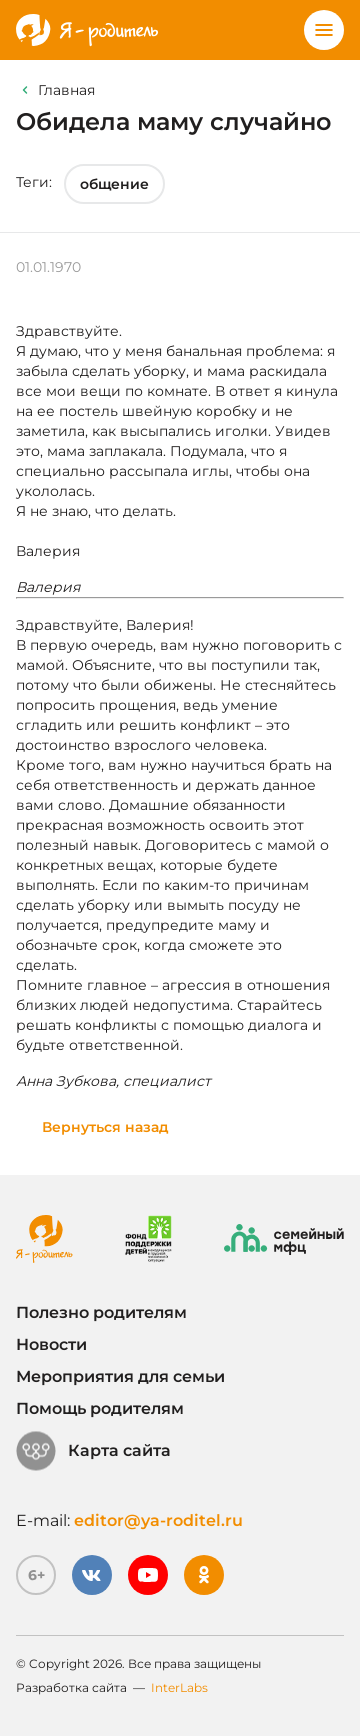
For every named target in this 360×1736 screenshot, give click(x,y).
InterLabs (179, 1687)
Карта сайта (93, 1451)
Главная (66, 90)
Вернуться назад (105, 1127)
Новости (51, 1344)
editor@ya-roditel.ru (158, 1520)
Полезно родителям (101, 1312)
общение (114, 184)
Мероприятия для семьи (120, 1376)
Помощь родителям (100, 1408)
